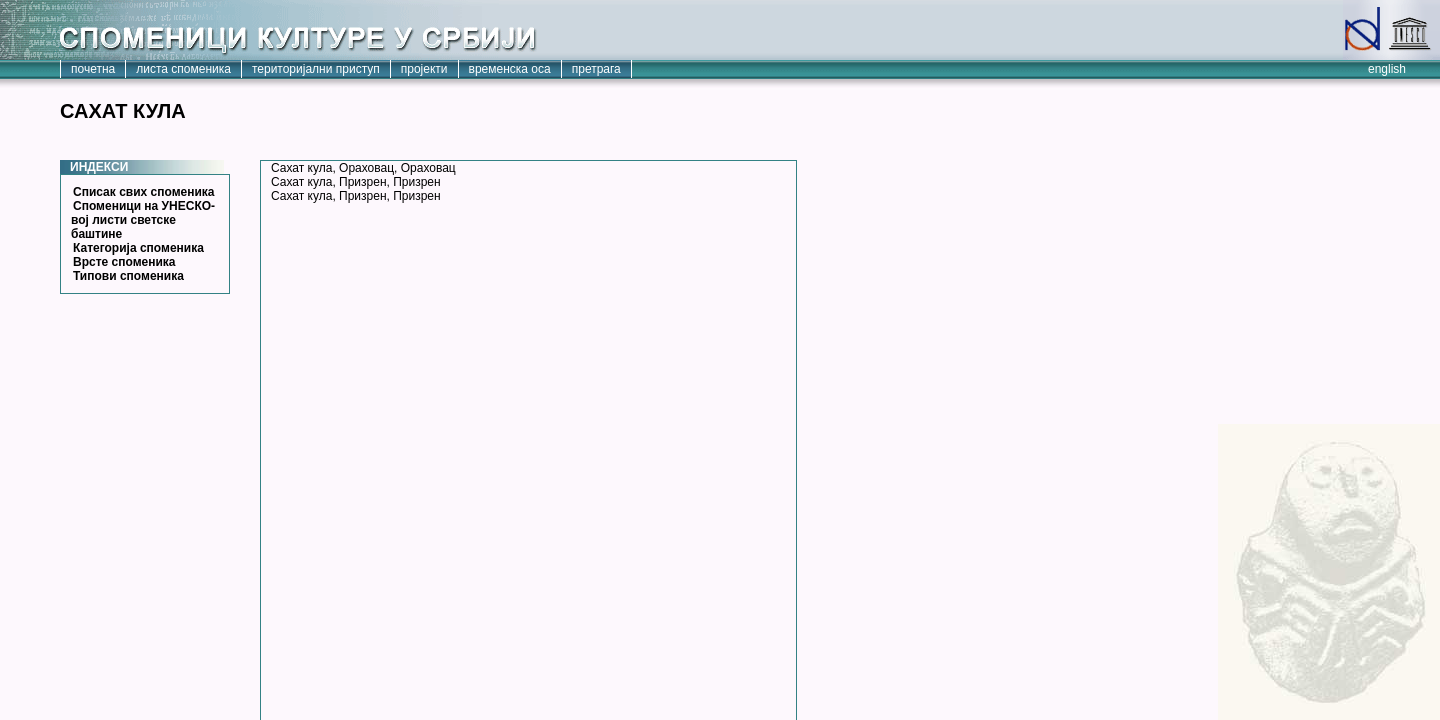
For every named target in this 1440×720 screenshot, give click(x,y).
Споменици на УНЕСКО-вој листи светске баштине (143, 220)
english (1387, 69)
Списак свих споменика (144, 192)
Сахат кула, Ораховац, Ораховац (363, 168)
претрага (596, 69)
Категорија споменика (138, 248)
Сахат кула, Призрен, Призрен (356, 182)
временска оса (510, 69)
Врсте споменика (124, 262)
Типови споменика (128, 276)
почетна (93, 69)
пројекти (424, 69)
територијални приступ (316, 69)
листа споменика (183, 69)
